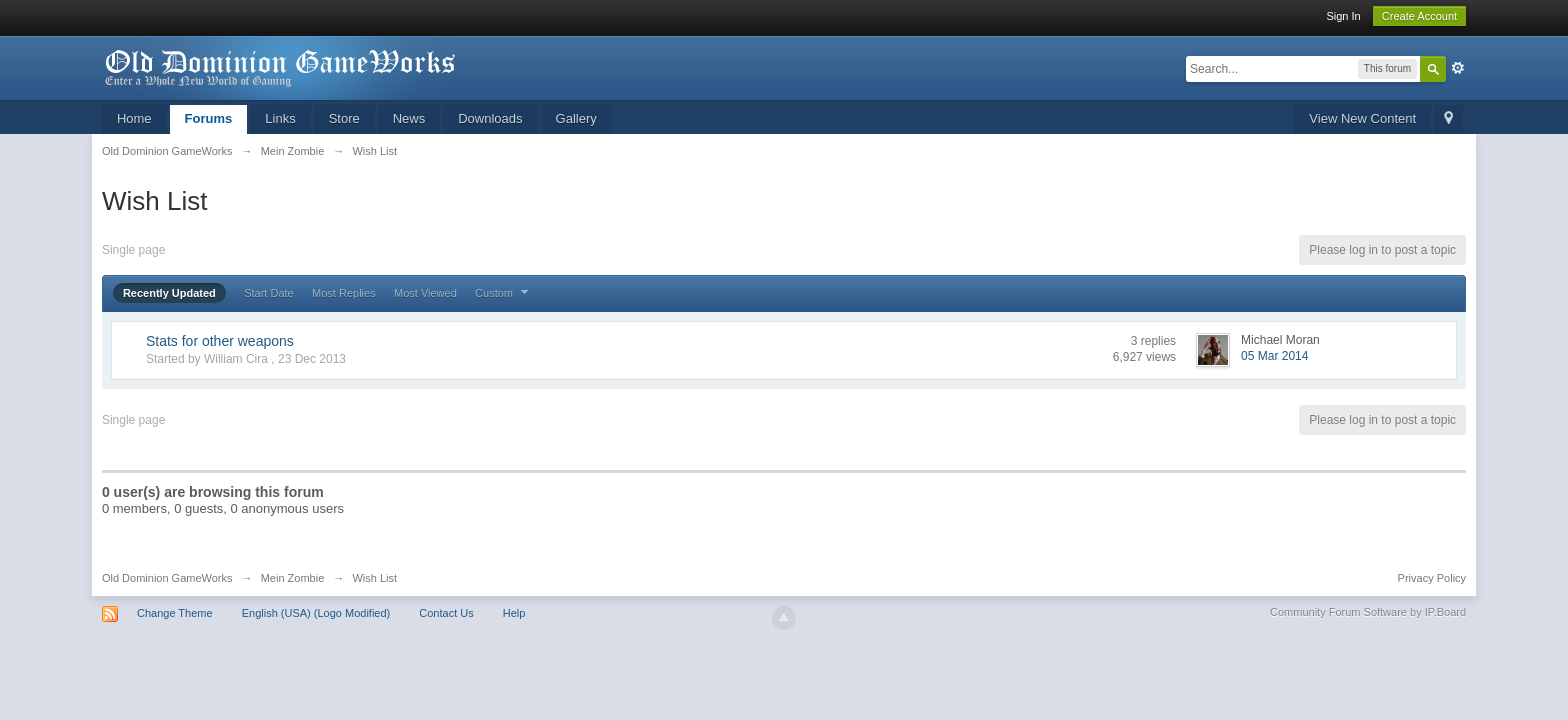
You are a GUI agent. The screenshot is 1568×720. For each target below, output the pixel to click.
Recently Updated (169, 293)
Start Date (269, 293)
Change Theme (175, 613)
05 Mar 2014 (1274, 356)
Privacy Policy (1432, 578)
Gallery (576, 118)
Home (134, 118)
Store (344, 118)
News (409, 118)
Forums (209, 118)
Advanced (1458, 68)
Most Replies (344, 293)
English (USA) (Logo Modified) (316, 613)
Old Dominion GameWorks (167, 578)
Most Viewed (425, 293)
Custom (504, 293)
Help (514, 613)
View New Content (1362, 118)
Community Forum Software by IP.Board (1368, 612)
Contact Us (446, 613)
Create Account (1419, 16)
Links (280, 118)
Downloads (490, 118)
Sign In (1343, 16)
